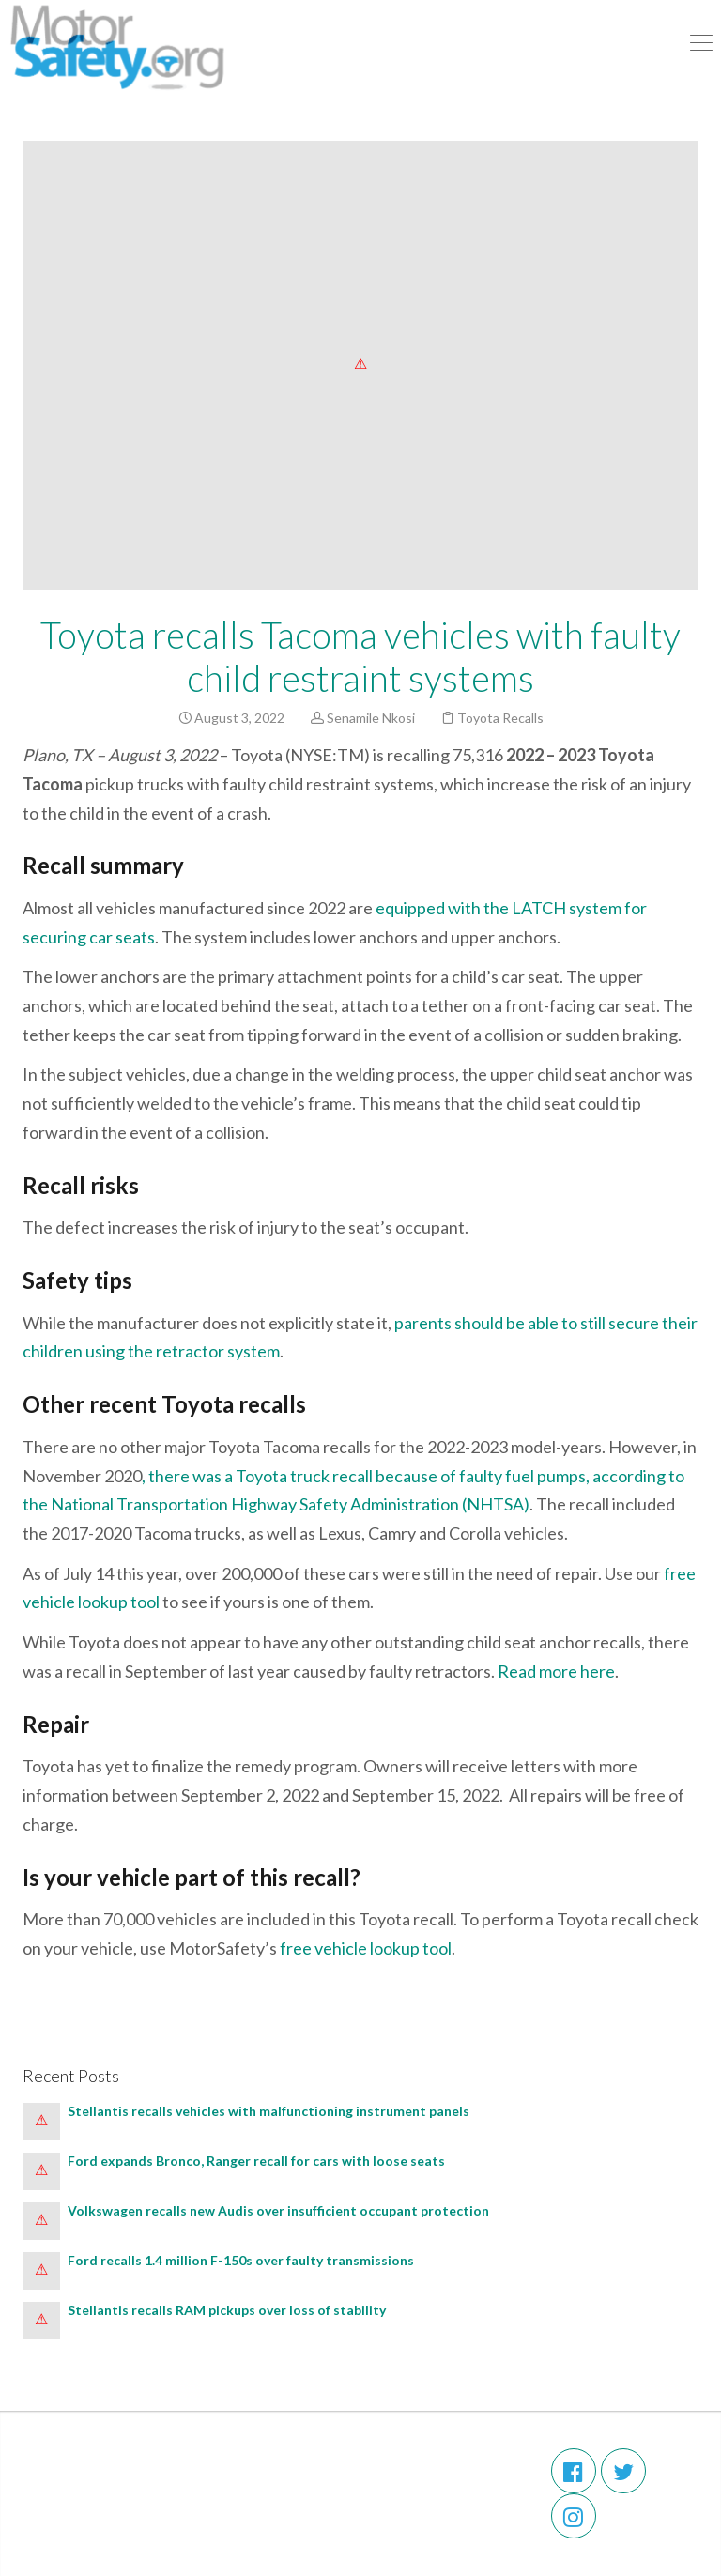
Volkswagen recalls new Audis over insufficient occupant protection (281, 2210)
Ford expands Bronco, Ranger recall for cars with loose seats (256, 2161)
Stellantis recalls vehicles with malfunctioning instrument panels (271, 2111)
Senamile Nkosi (371, 718)
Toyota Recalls (500, 718)
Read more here (556, 1671)
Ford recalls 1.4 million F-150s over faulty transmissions (241, 2260)
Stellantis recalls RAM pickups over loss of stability (228, 2310)
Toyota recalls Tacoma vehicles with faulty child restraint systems (360, 656)
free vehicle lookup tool (366, 1948)
